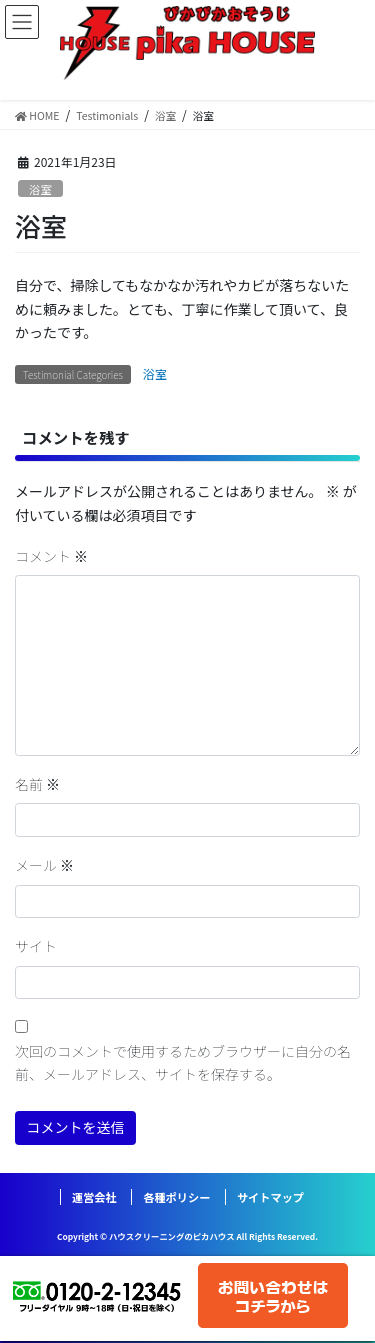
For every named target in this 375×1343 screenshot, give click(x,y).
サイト (36, 946)
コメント (51, 556)
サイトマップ (270, 1197)
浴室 (40, 189)
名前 (37, 784)
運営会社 (94, 1197)
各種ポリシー (176, 1197)
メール (44, 865)
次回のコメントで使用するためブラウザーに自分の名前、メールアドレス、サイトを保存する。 (183, 1063)
